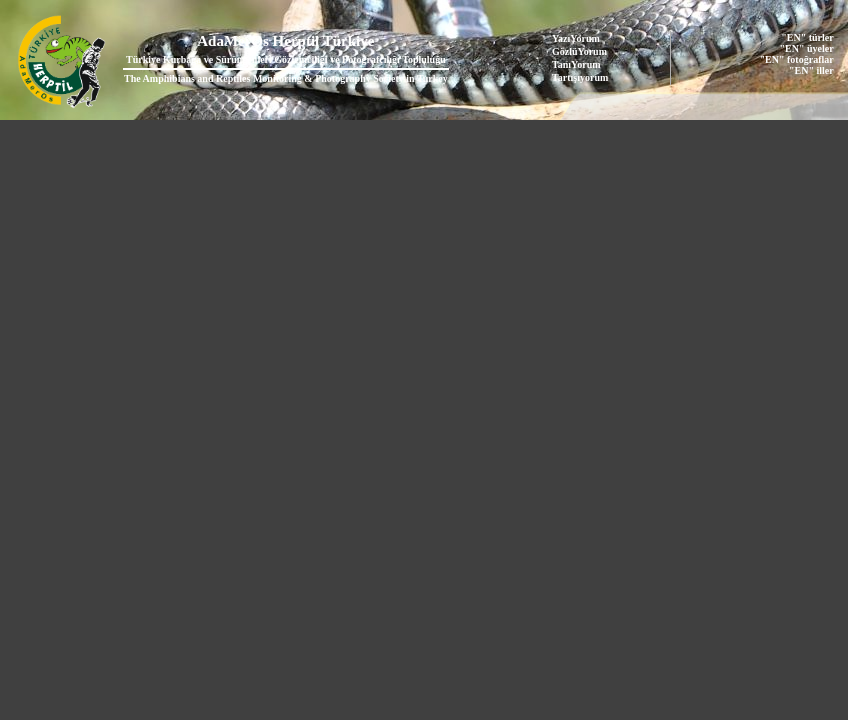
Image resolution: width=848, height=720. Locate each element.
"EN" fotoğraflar (797, 59)
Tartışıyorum (580, 77)
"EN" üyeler (807, 48)
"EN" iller (811, 70)
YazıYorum (576, 38)
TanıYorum (576, 64)
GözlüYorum (579, 51)
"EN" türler (807, 37)
